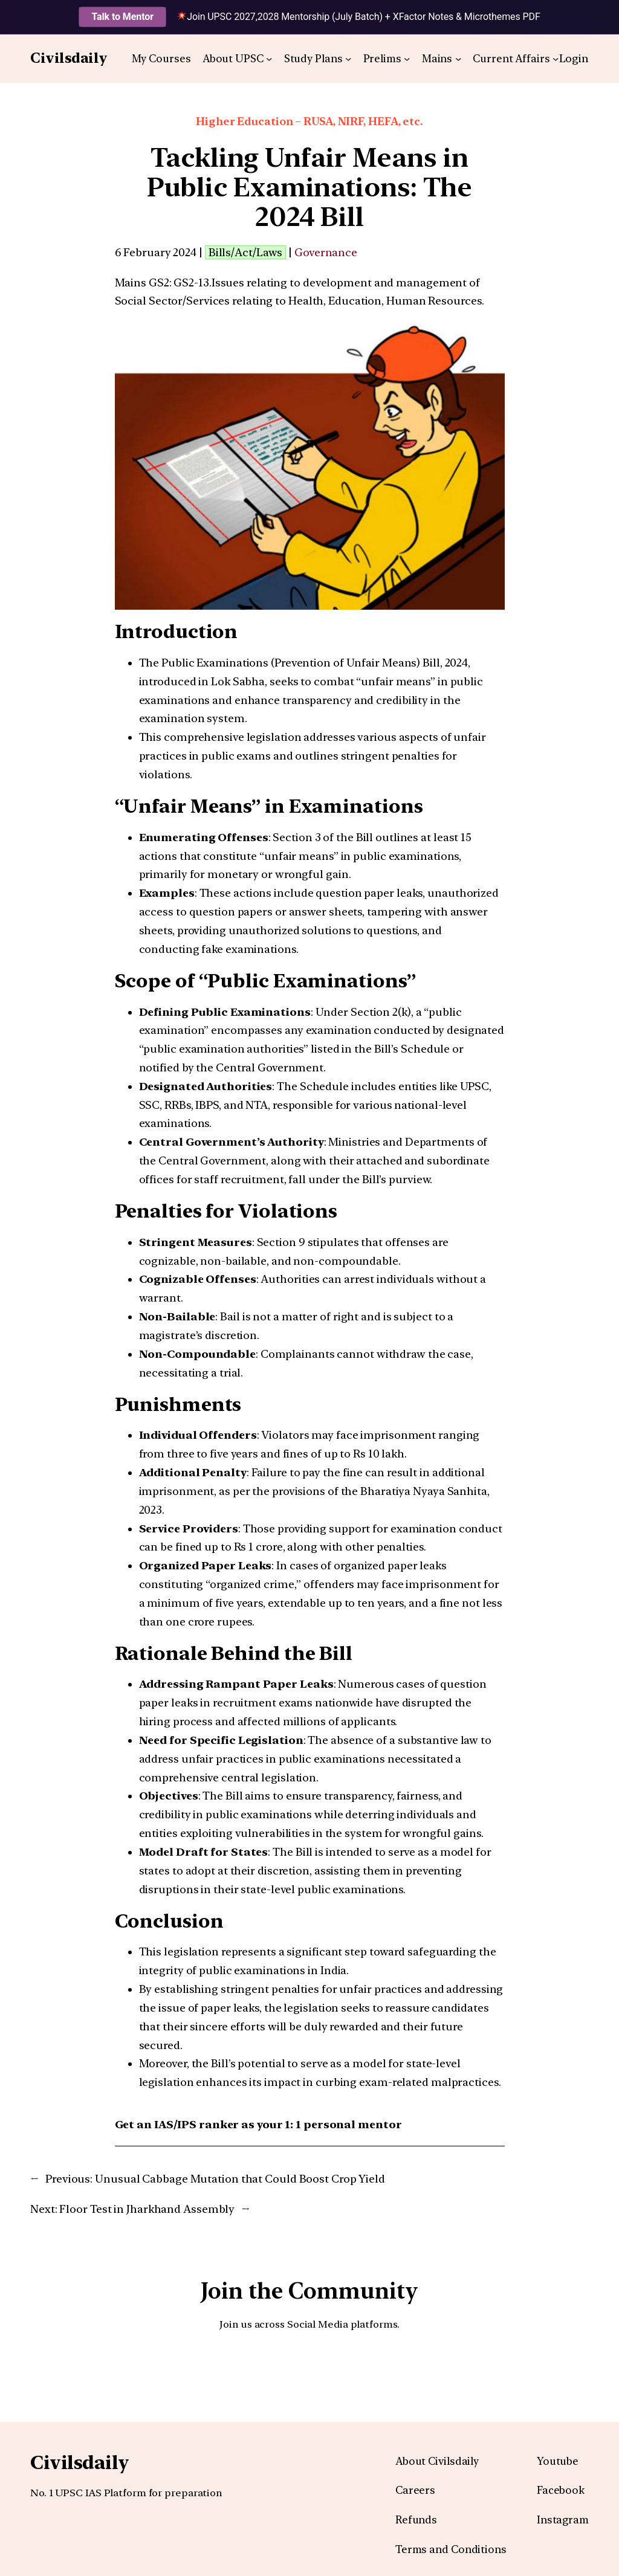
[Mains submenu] (458, 59)
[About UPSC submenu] (269, 59)
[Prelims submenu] (407, 59)
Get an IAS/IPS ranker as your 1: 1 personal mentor (258, 2124)
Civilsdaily (69, 58)
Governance (325, 252)
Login (574, 58)
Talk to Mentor (122, 16)
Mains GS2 (142, 282)
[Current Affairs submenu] (556, 59)
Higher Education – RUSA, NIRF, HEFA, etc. (309, 121)
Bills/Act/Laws (246, 252)
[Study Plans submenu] (348, 59)
